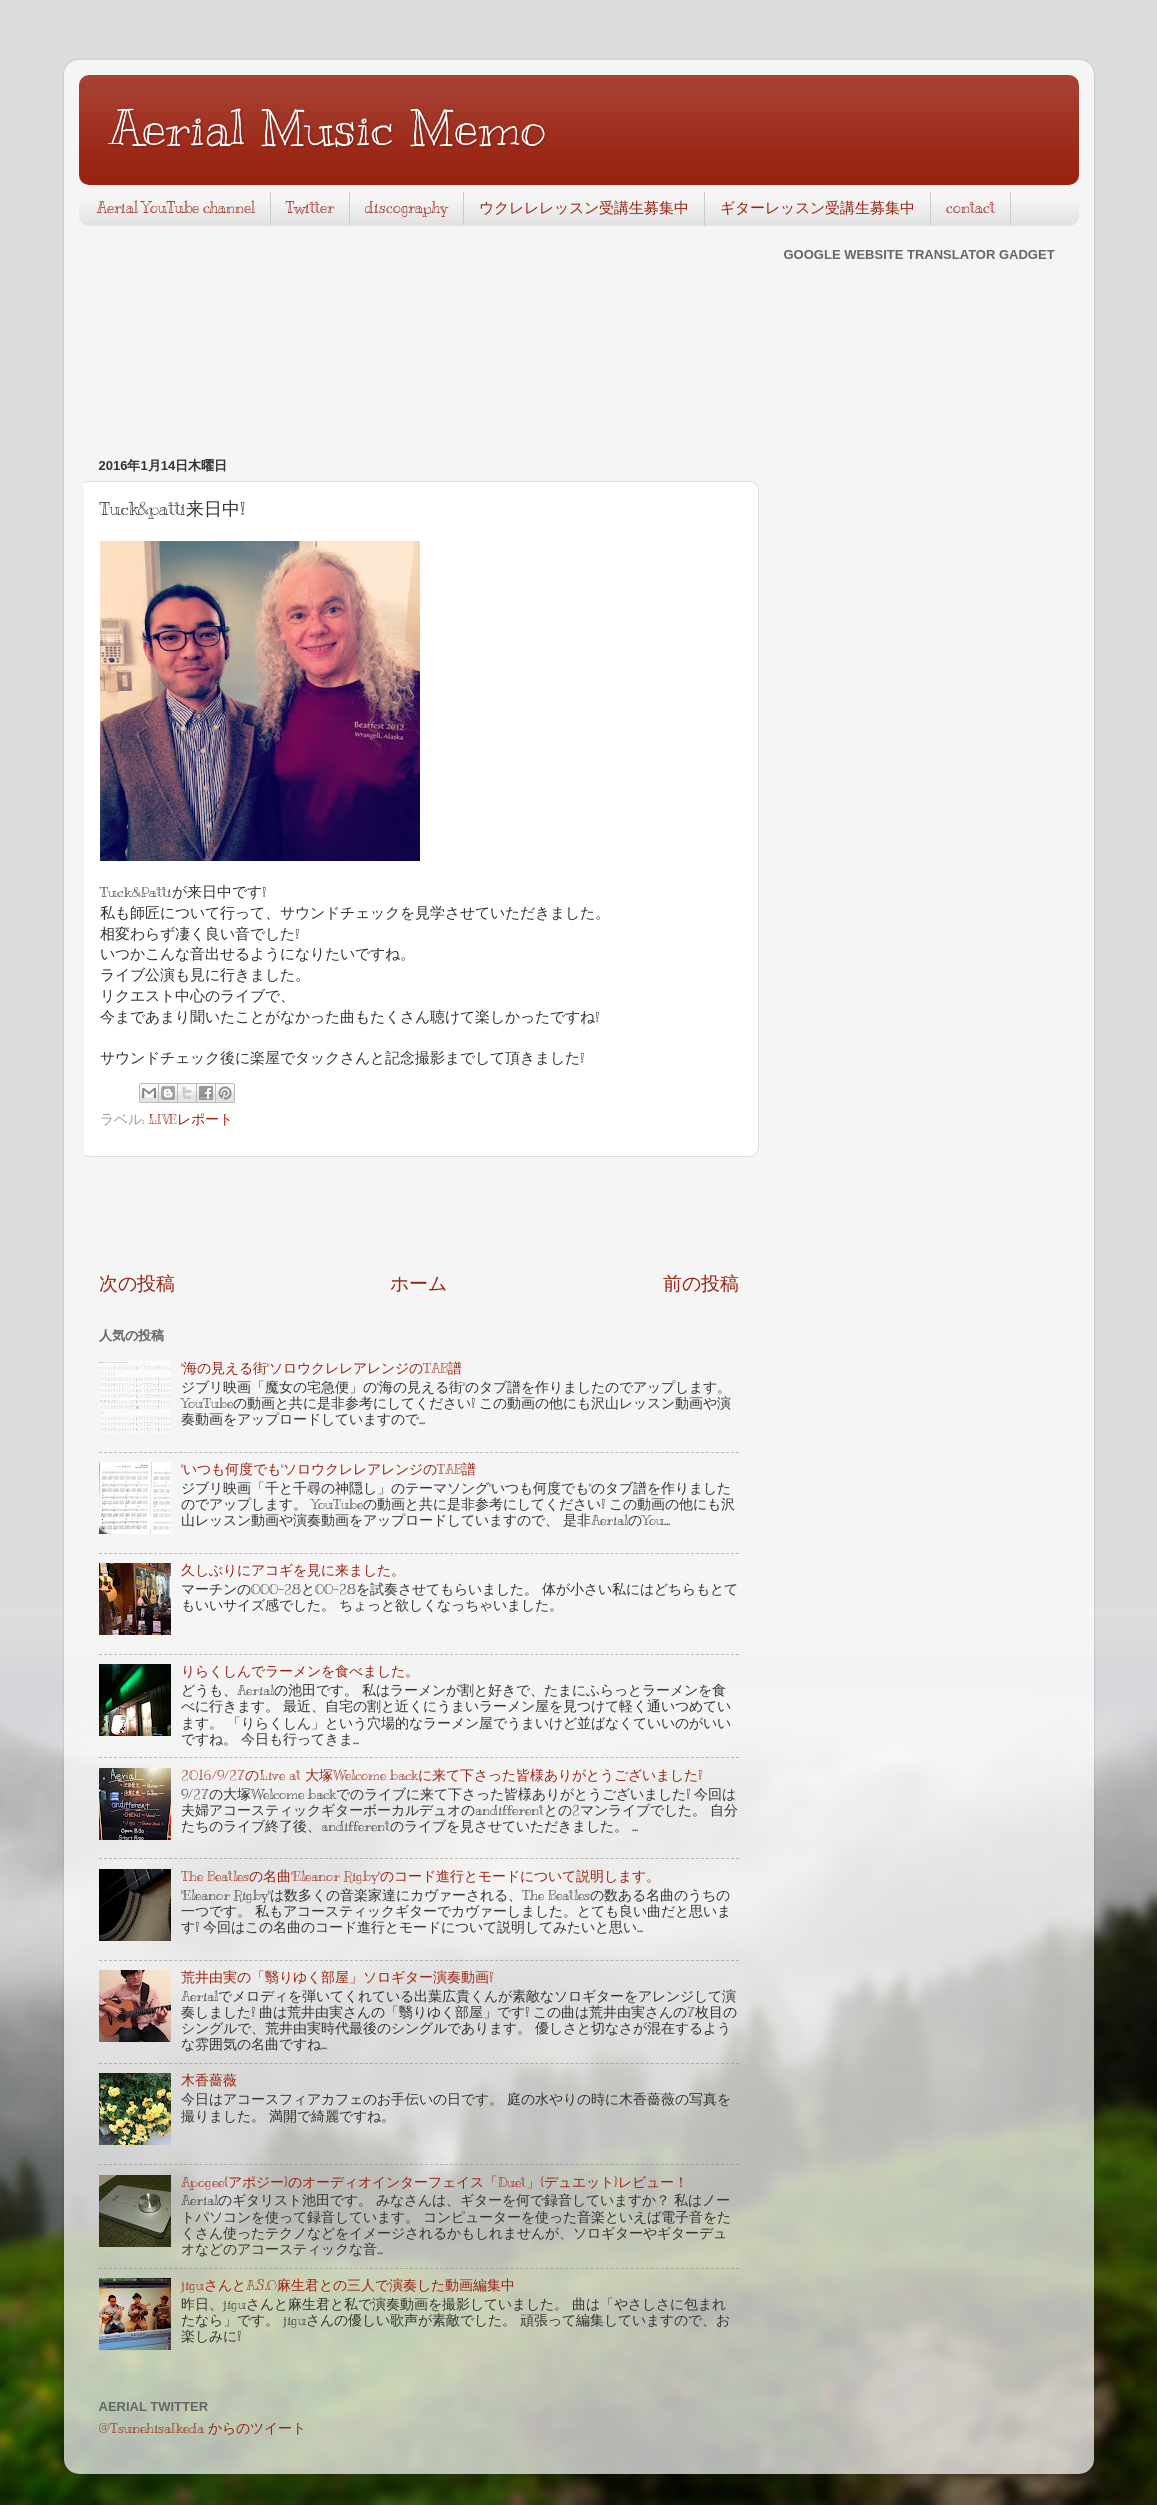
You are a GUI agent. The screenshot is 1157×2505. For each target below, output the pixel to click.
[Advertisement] (419, 1214)
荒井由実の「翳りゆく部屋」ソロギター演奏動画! (337, 1977)
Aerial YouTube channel (176, 208)
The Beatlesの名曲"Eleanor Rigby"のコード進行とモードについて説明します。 (420, 1876)
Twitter (310, 208)
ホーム (418, 1283)
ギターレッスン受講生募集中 (817, 208)
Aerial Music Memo (327, 128)
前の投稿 (701, 1283)
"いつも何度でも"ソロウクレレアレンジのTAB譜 (328, 1469)
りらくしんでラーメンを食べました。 (300, 1671)
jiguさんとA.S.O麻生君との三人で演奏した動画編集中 (348, 2285)
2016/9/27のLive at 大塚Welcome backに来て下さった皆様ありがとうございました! (441, 1775)
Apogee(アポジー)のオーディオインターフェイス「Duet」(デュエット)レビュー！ (434, 2182)
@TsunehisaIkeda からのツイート (202, 2428)
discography (406, 208)
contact (970, 208)
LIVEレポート (190, 1119)
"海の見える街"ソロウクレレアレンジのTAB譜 (321, 1368)
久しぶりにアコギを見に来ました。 (293, 1570)
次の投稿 (137, 1283)
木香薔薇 (209, 2080)
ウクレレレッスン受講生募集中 (584, 208)
